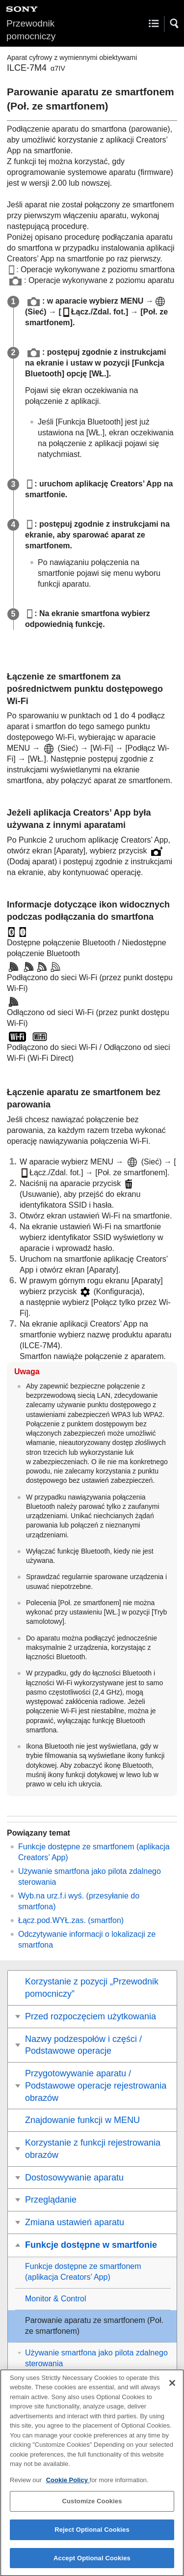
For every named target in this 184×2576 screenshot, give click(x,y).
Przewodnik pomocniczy (30, 29)
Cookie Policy (68, 2487)
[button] (175, 23)
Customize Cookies (92, 2508)
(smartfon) (71, 1920)
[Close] (172, 2390)
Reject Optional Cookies (92, 2536)
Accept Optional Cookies (92, 2565)
